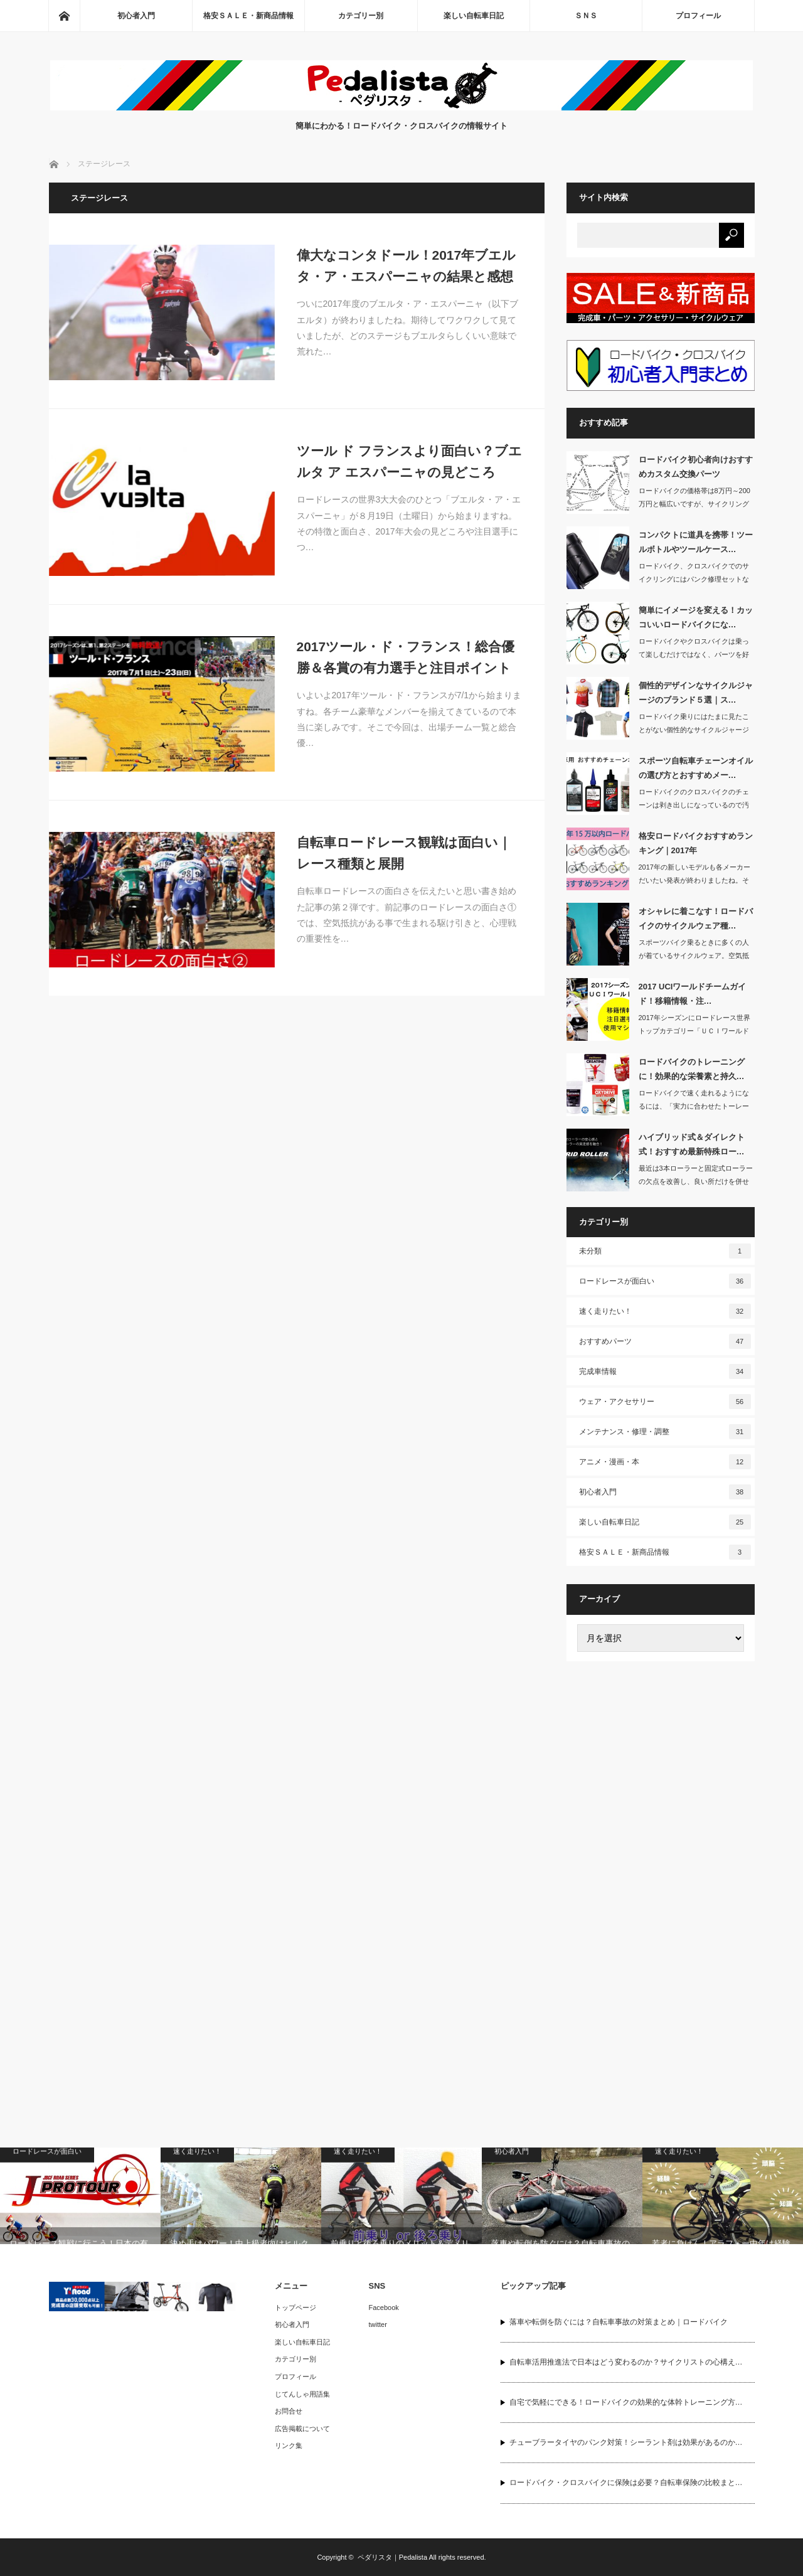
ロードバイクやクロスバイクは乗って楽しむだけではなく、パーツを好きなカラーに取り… (694, 654)
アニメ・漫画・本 (665, 1461)
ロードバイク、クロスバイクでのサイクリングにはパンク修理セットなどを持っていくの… (694, 579)
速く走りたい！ (665, 1311)
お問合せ (288, 2411)
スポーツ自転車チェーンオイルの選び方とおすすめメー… (696, 768)
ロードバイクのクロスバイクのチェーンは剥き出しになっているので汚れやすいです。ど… (694, 805)
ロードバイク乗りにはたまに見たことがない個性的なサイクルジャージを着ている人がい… (694, 730)
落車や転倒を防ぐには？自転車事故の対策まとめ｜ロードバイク (618, 2322)
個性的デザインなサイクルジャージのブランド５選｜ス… (696, 693)
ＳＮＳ (586, 15)
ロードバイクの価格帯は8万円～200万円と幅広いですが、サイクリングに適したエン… (694, 504)
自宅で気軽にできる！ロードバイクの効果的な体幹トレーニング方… (626, 2402)
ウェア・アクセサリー (665, 1401)
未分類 (665, 1251)
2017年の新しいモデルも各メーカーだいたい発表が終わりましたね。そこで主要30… (694, 880)
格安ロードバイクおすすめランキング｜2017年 (696, 843)
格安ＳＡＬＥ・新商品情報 (248, 15)
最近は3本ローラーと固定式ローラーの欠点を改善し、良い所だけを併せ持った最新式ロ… (696, 1181)
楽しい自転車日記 (474, 15)
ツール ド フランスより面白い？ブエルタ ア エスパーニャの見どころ (410, 461)
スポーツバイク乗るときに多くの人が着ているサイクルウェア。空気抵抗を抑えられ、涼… (694, 955)
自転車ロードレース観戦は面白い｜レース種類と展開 (404, 853)
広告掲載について (302, 2428)
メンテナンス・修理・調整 (665, 1431)
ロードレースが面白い (665, 1281)
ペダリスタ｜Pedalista (392, 2557)
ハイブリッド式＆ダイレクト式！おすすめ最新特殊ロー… (692, 1144)
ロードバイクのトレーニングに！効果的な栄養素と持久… (692, 1069)
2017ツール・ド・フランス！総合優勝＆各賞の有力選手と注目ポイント (406, 657)
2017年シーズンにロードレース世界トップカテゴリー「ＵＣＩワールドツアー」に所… (694, 1031)
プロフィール (698, 15)
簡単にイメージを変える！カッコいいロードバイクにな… (696, 617)
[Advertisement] (660, 1865)
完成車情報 (665, 1371)
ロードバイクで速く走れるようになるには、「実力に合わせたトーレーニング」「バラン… (694, 1106)
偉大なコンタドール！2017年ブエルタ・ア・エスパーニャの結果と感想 (406, 266)
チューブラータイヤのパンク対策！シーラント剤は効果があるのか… (626, 2442)
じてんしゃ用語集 (302, 2394)
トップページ (295, 2307)
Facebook (384, 2307)
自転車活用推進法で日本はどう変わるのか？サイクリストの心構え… (626, 2362)
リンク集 (288, 2445)
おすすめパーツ (665, 1341)
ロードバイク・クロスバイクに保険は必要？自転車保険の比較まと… (626, 2482)
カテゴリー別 (360, 15)
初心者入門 (136, 15)
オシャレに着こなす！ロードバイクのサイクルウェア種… (696, 918)
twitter (378, 2324)
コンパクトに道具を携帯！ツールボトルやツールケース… (696, 542)
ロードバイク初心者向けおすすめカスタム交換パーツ (696, 467)
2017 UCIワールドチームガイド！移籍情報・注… (693, 994)
